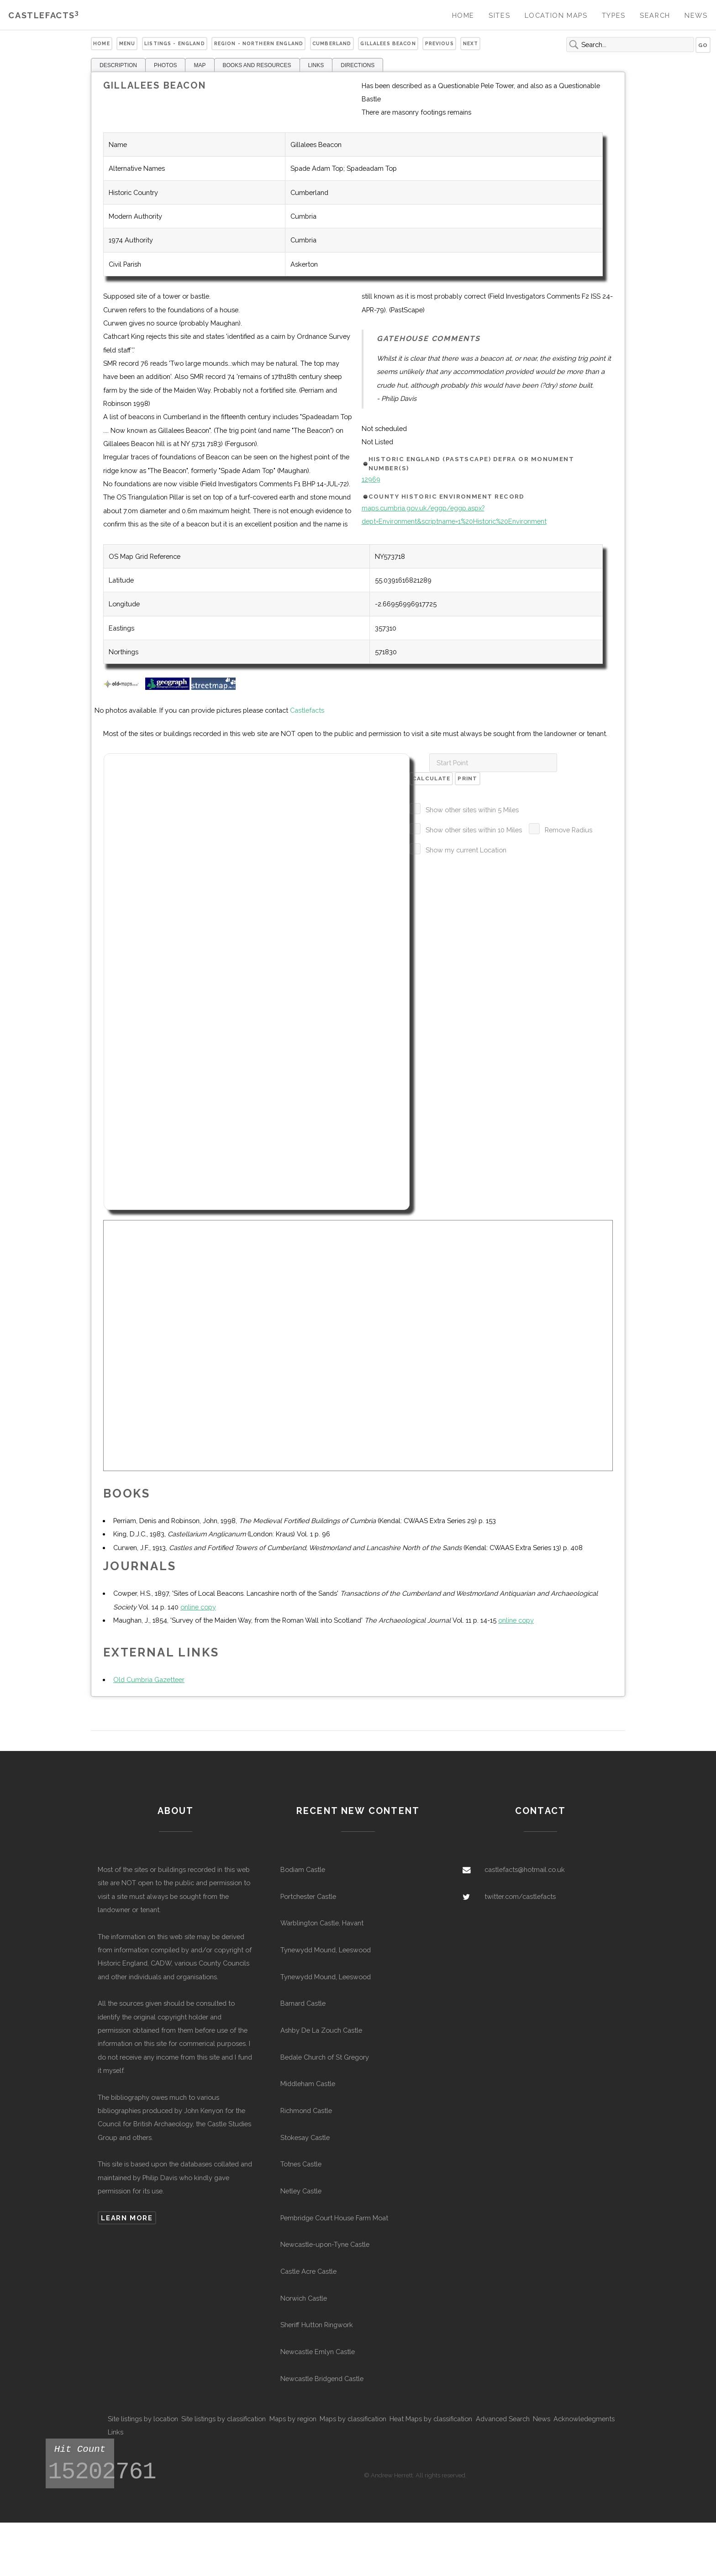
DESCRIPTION (118, 65)
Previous (439, 43)
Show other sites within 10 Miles (474, 830)
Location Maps (556, 15)
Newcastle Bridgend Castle (321, 2378)
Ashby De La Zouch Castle (321, 2030)
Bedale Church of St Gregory (324, 2057)
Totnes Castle (300, 2164)
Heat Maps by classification (431, 2419)
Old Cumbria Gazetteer (148, 1679)
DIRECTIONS (357, 65)
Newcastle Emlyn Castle (317, 2351)
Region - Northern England (259, 43)
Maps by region (292, 2419)
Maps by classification (353, 2419)
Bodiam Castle (302, 1869)
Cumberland (331, 43)
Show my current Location (466, 850)
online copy (198, 1607)
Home (463, 15)
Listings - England (174, 43)
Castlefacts (43, 15)
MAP (199, 65)
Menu (127, 43)
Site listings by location (143, 2419)
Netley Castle (300, 2191)
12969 (371, 479)
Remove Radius (568, 830)
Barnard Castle (303, 2003)
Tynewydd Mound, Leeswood (325, 1950)
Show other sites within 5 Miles (472, 810)
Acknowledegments (584, 2419)
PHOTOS (165, 65)
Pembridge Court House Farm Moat (334, 2218)
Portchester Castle (308, 1896)
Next (471, 43)
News (695, 15)
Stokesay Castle (305, 2137)
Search (655, 15)
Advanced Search (503, 2419)
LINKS (316, 65)
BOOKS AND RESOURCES (257, 65)
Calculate (431, 778)
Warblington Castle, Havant (321, 1923)
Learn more (127, 2218)
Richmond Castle (306, 2110)
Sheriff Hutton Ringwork (316, 2325)
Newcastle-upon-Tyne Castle (324, 2244)
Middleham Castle (307, 2083)
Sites (499, 15)
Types (614, 15)
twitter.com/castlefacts (520, 1896)
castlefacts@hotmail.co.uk (524, 1869)
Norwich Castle (303, 2298)
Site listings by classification (223, 2419)
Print (467, 778)
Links (115, 2432)
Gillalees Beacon (388, 43)
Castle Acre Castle (308, 2271)
